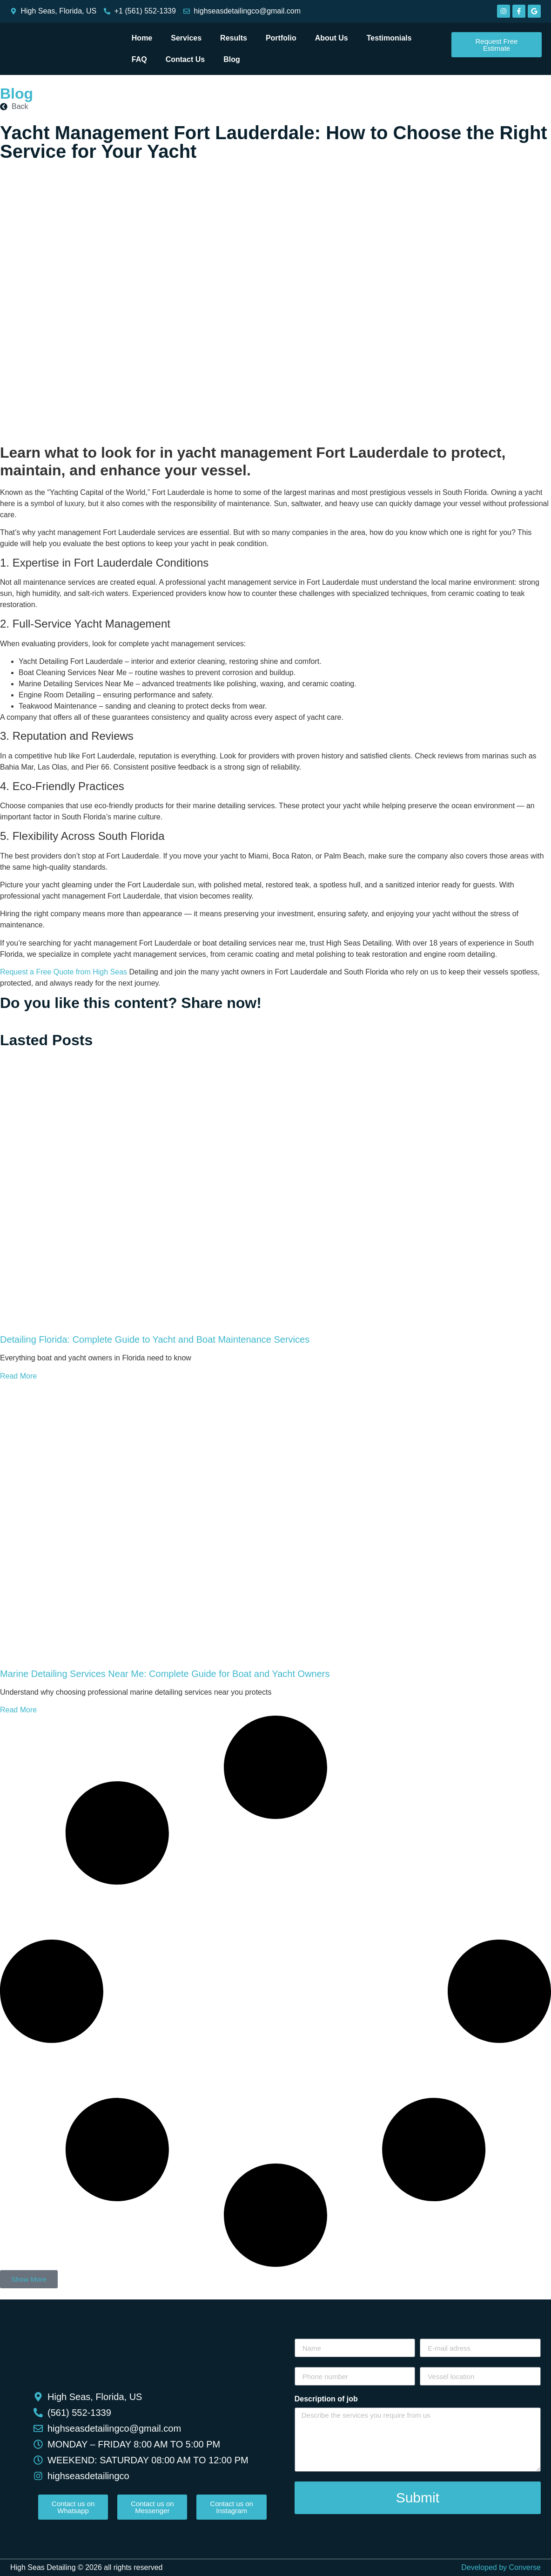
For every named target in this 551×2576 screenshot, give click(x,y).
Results (233, 38)
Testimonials (389, 38)
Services (186, 38)
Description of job (326, 2399)
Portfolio (281, 38)
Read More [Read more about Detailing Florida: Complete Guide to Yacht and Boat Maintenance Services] (18, 1376)
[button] (29, 2279)
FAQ (139, 59)
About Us (331, 38)
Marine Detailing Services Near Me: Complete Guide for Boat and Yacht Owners (164, 1674)
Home (142, 38)
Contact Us (185, 59)
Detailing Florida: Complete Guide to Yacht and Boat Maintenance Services (154, 1339)
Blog (231, 59)
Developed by (501, 2567)
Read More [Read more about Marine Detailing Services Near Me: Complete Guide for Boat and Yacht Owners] (18, 1710)
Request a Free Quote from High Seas (63, 972)
